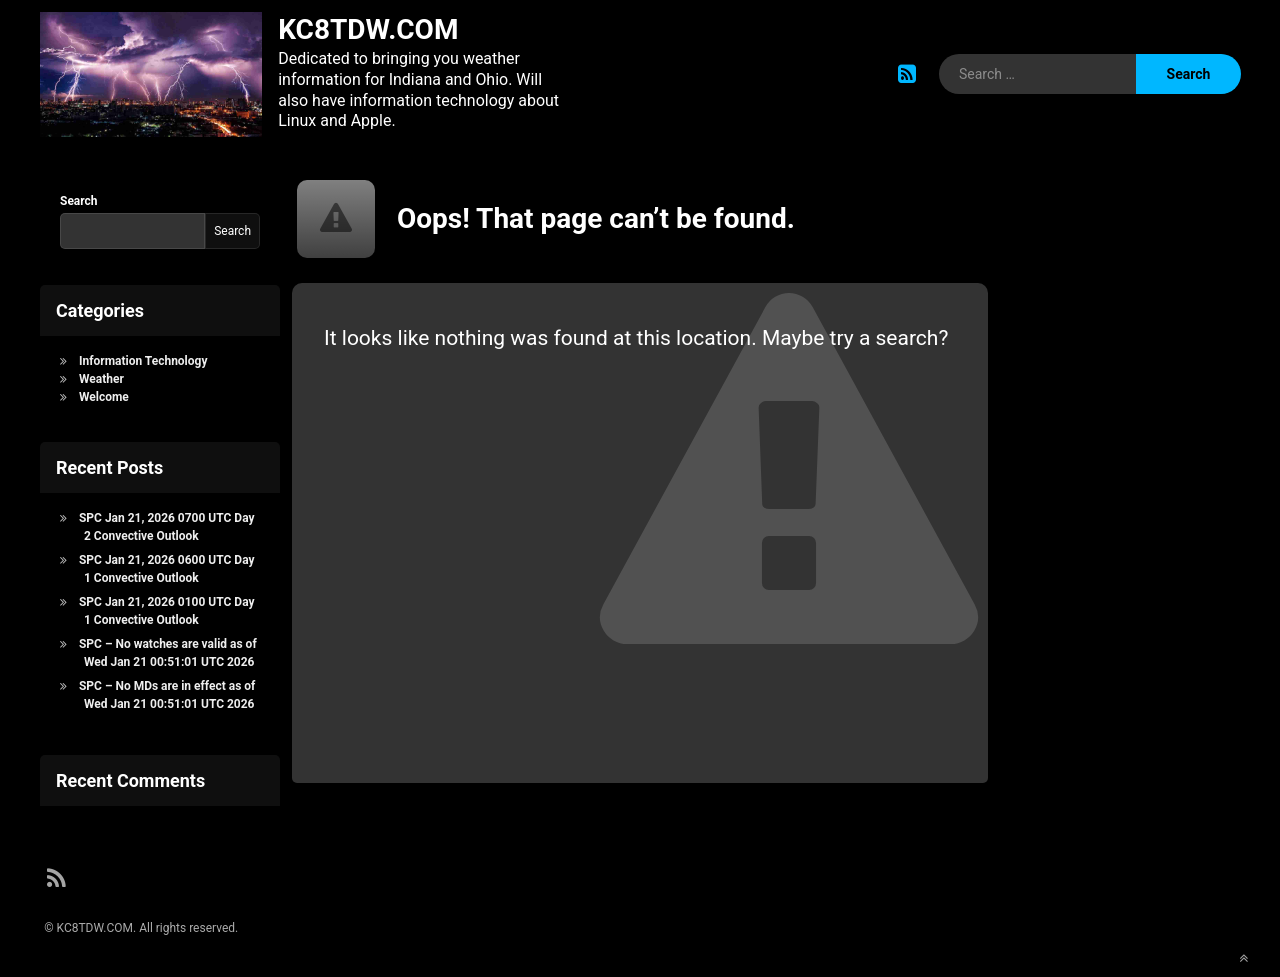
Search (79, 201)
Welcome (104, 397)
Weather (101, 379)
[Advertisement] (1120, 492)
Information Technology (143, 361)
